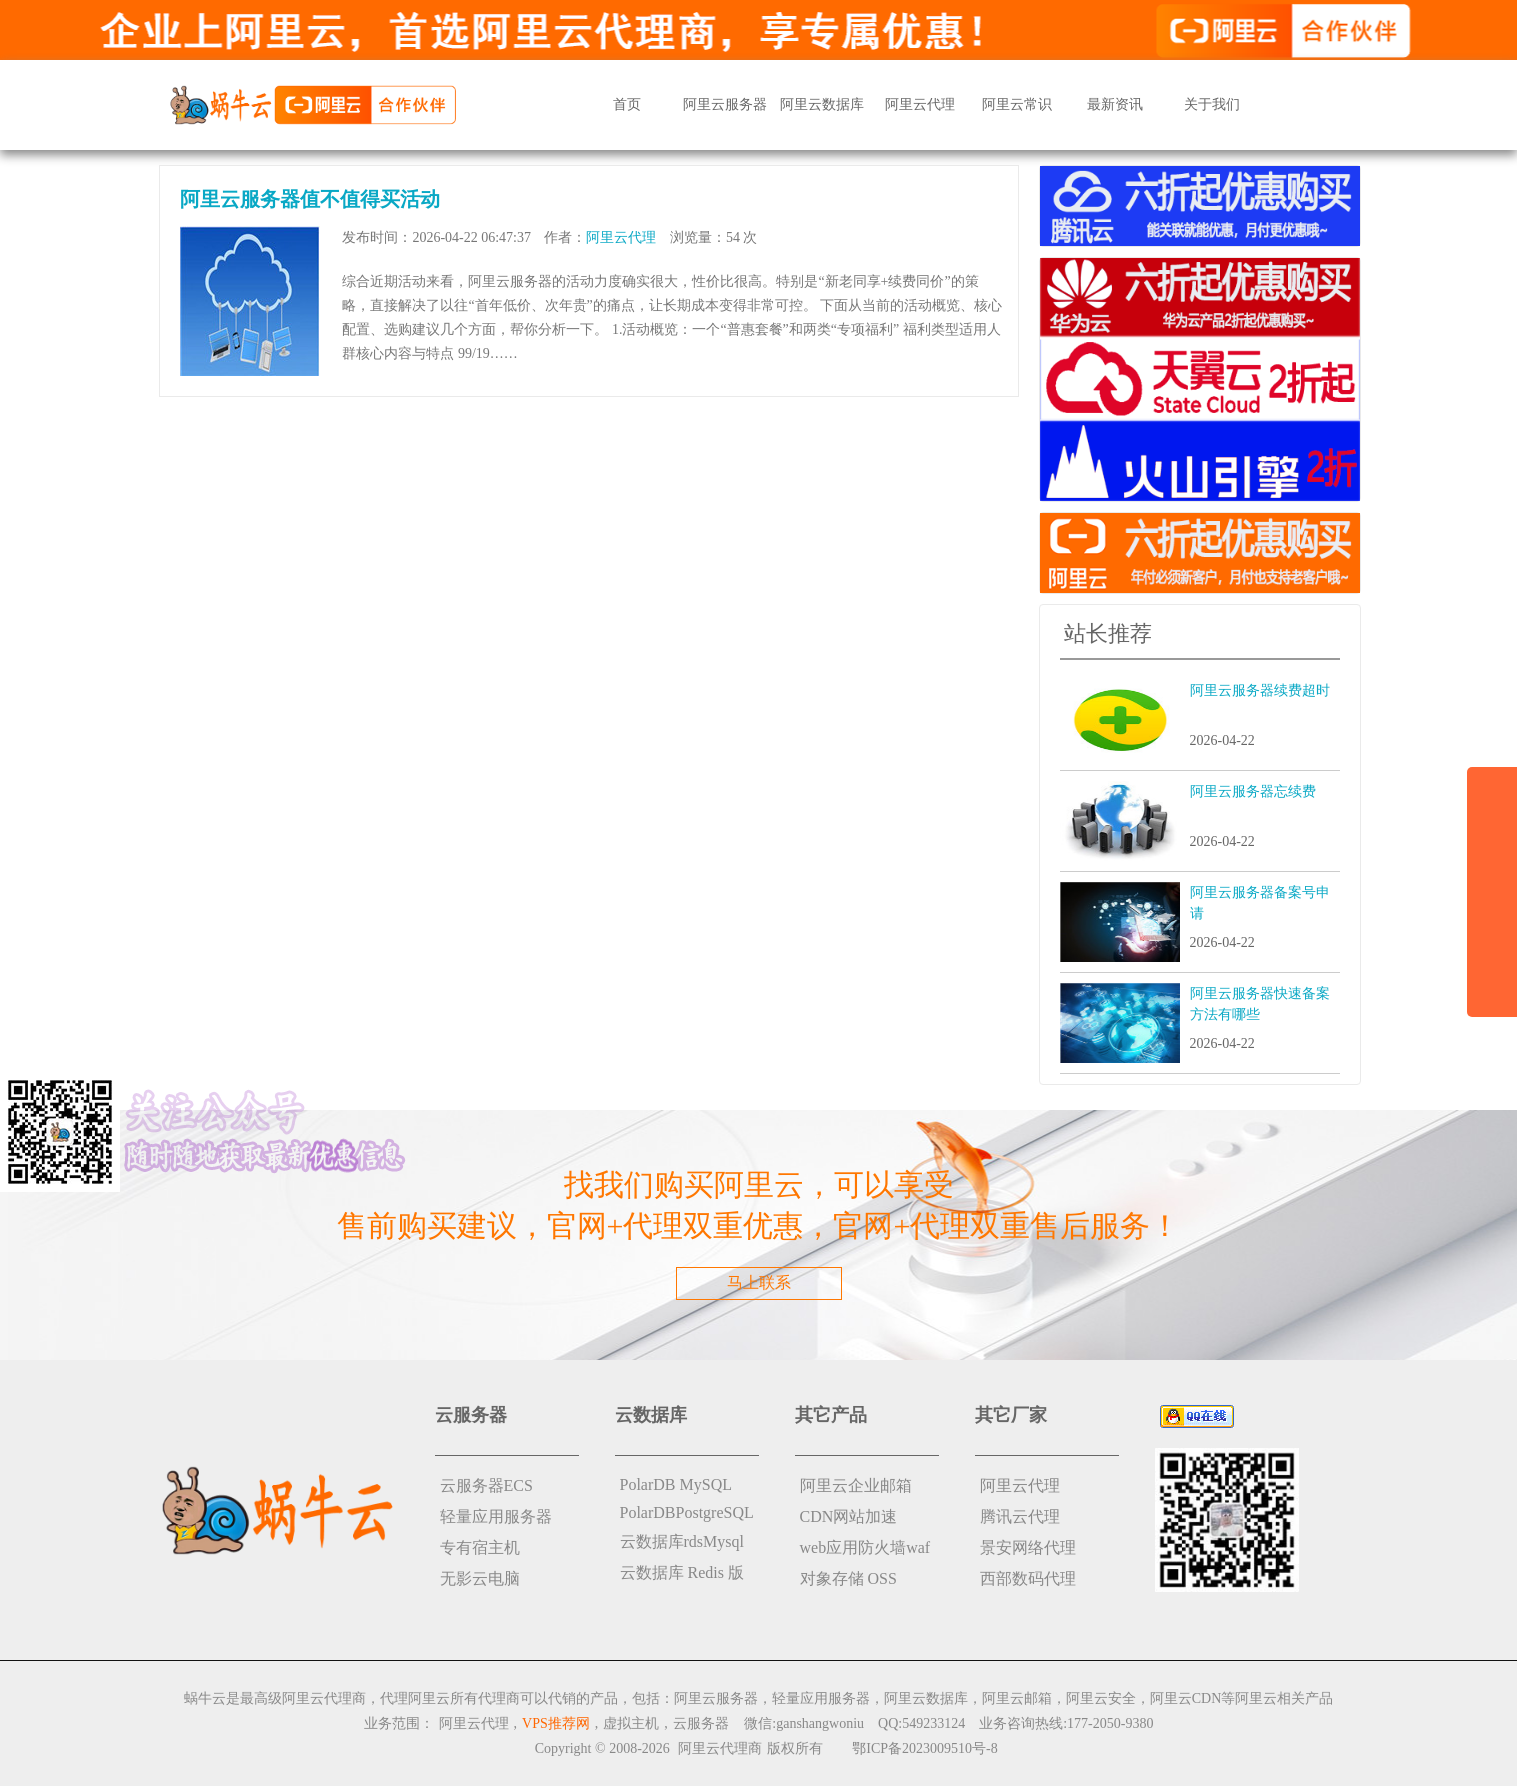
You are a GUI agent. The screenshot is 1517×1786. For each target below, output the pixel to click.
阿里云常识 (1017, 104)
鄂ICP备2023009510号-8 (924, 1748)
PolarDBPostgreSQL (687, 1512)
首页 (627, 104)
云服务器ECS (486, 1485)
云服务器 (701, 1723)
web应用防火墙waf (865, 1547)
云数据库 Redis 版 (682, 1572)
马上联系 (759, 1282)
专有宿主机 (480, 1547)
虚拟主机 (631, 1723)
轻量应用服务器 (496, 1516)
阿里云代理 (920, 104)
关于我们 (1212, 104)
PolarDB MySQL (676, 1484)
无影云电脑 (480, 1578)
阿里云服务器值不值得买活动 (310, 199)
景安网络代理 (1028, 1547)
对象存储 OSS (848, 1578)
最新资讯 (1115, 104)
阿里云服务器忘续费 (1253, 791)
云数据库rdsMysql (682, 1541)
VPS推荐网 (556, 1723)
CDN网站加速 (849, 1516)
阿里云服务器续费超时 (1260, 690)
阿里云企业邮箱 (856, 1485)
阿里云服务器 (725, 104)
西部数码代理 (1028, 1578)
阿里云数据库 (822, 104)
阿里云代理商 (720, 1748)
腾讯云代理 (1020, 1516)
